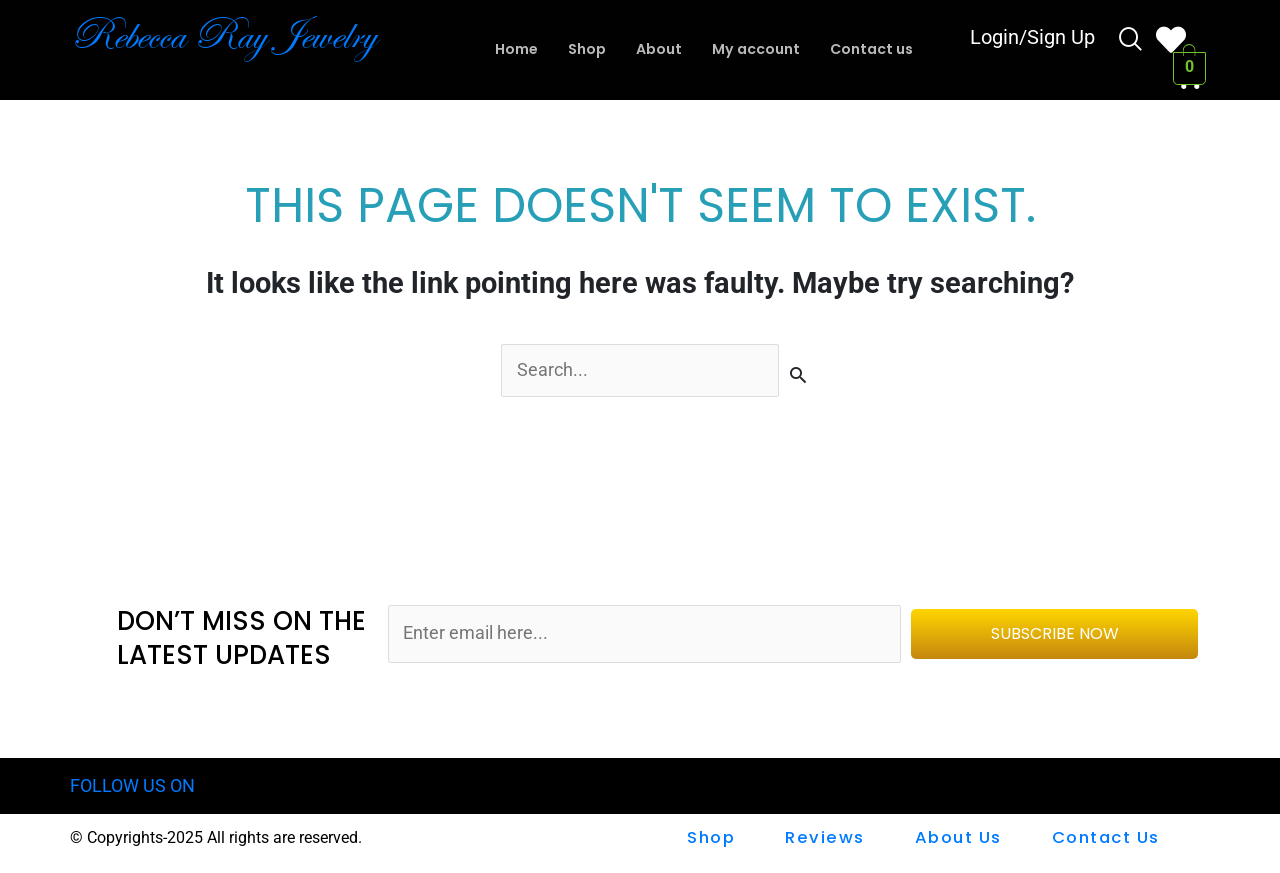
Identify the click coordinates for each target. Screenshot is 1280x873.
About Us (959, 839)
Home (506, 49)
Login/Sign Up (1032, 40)
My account (757, 49)
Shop (580, 49)
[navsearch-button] (1131, 42)
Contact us (879, 49)
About (655, 49)
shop (716, 839)
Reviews (828, 839)
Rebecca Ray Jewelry (241, 35)
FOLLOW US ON (136, 787)
